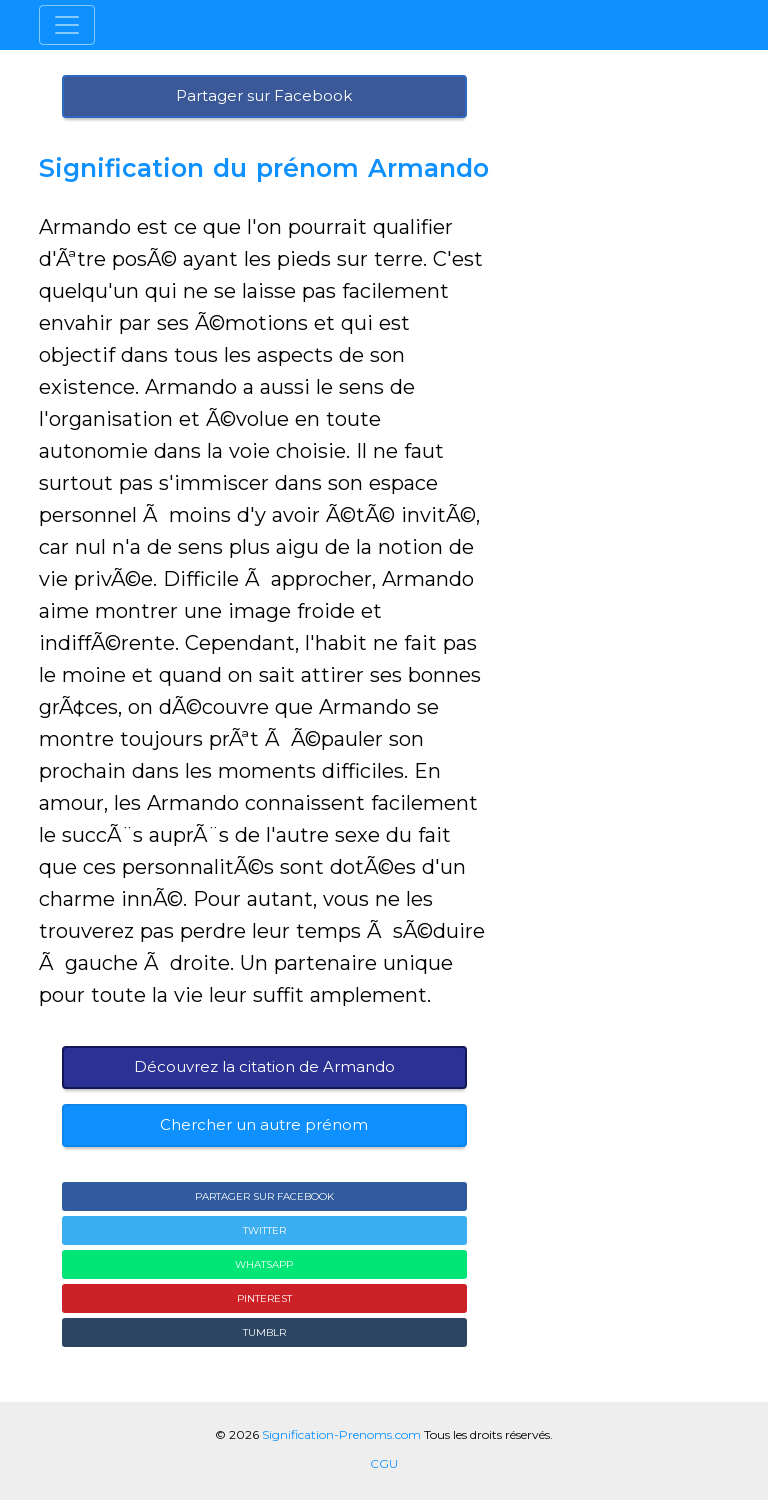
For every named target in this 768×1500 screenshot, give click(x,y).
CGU (384, 1463)
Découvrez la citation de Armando (264, 1066)
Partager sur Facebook (264, 95)
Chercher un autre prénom (264, 1124)
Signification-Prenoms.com (341, 1434)
